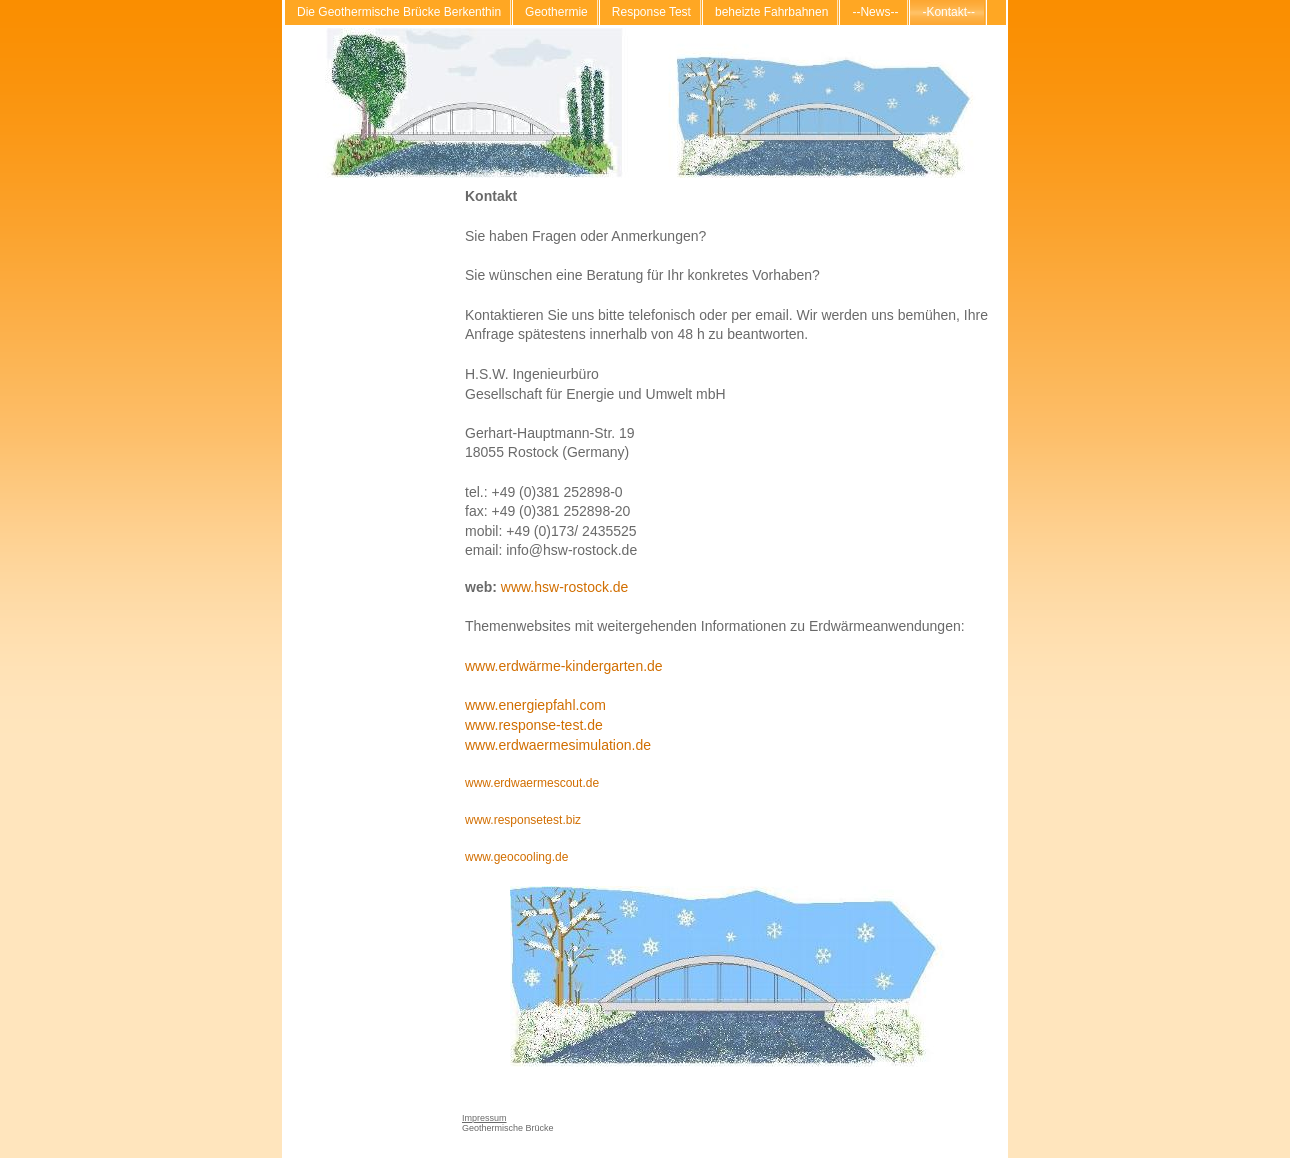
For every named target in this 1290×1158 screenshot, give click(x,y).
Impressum (484, 1118)
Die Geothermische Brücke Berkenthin (399, 12)
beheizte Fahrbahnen (771, 12)
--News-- (875, 12)
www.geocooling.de (516, 857)
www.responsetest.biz (523, 820)
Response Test (651, 12)
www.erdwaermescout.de (532, 783)
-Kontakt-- (948, 12)
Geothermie (556, 12)
